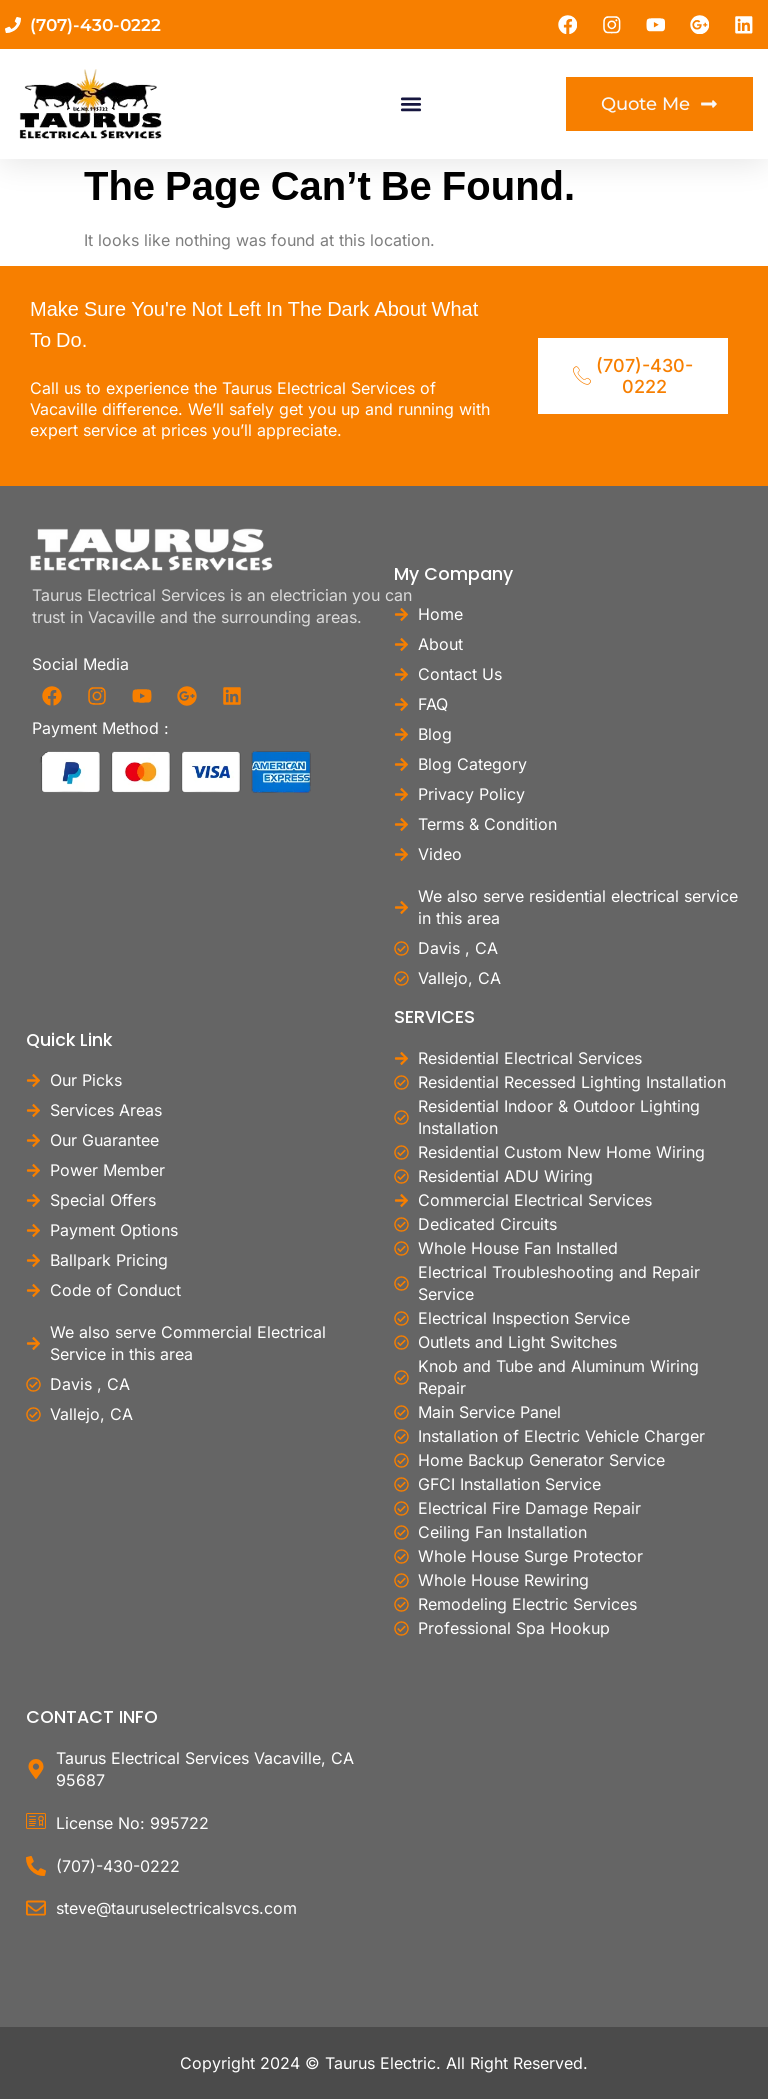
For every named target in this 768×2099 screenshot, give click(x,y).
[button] (410, 105)
